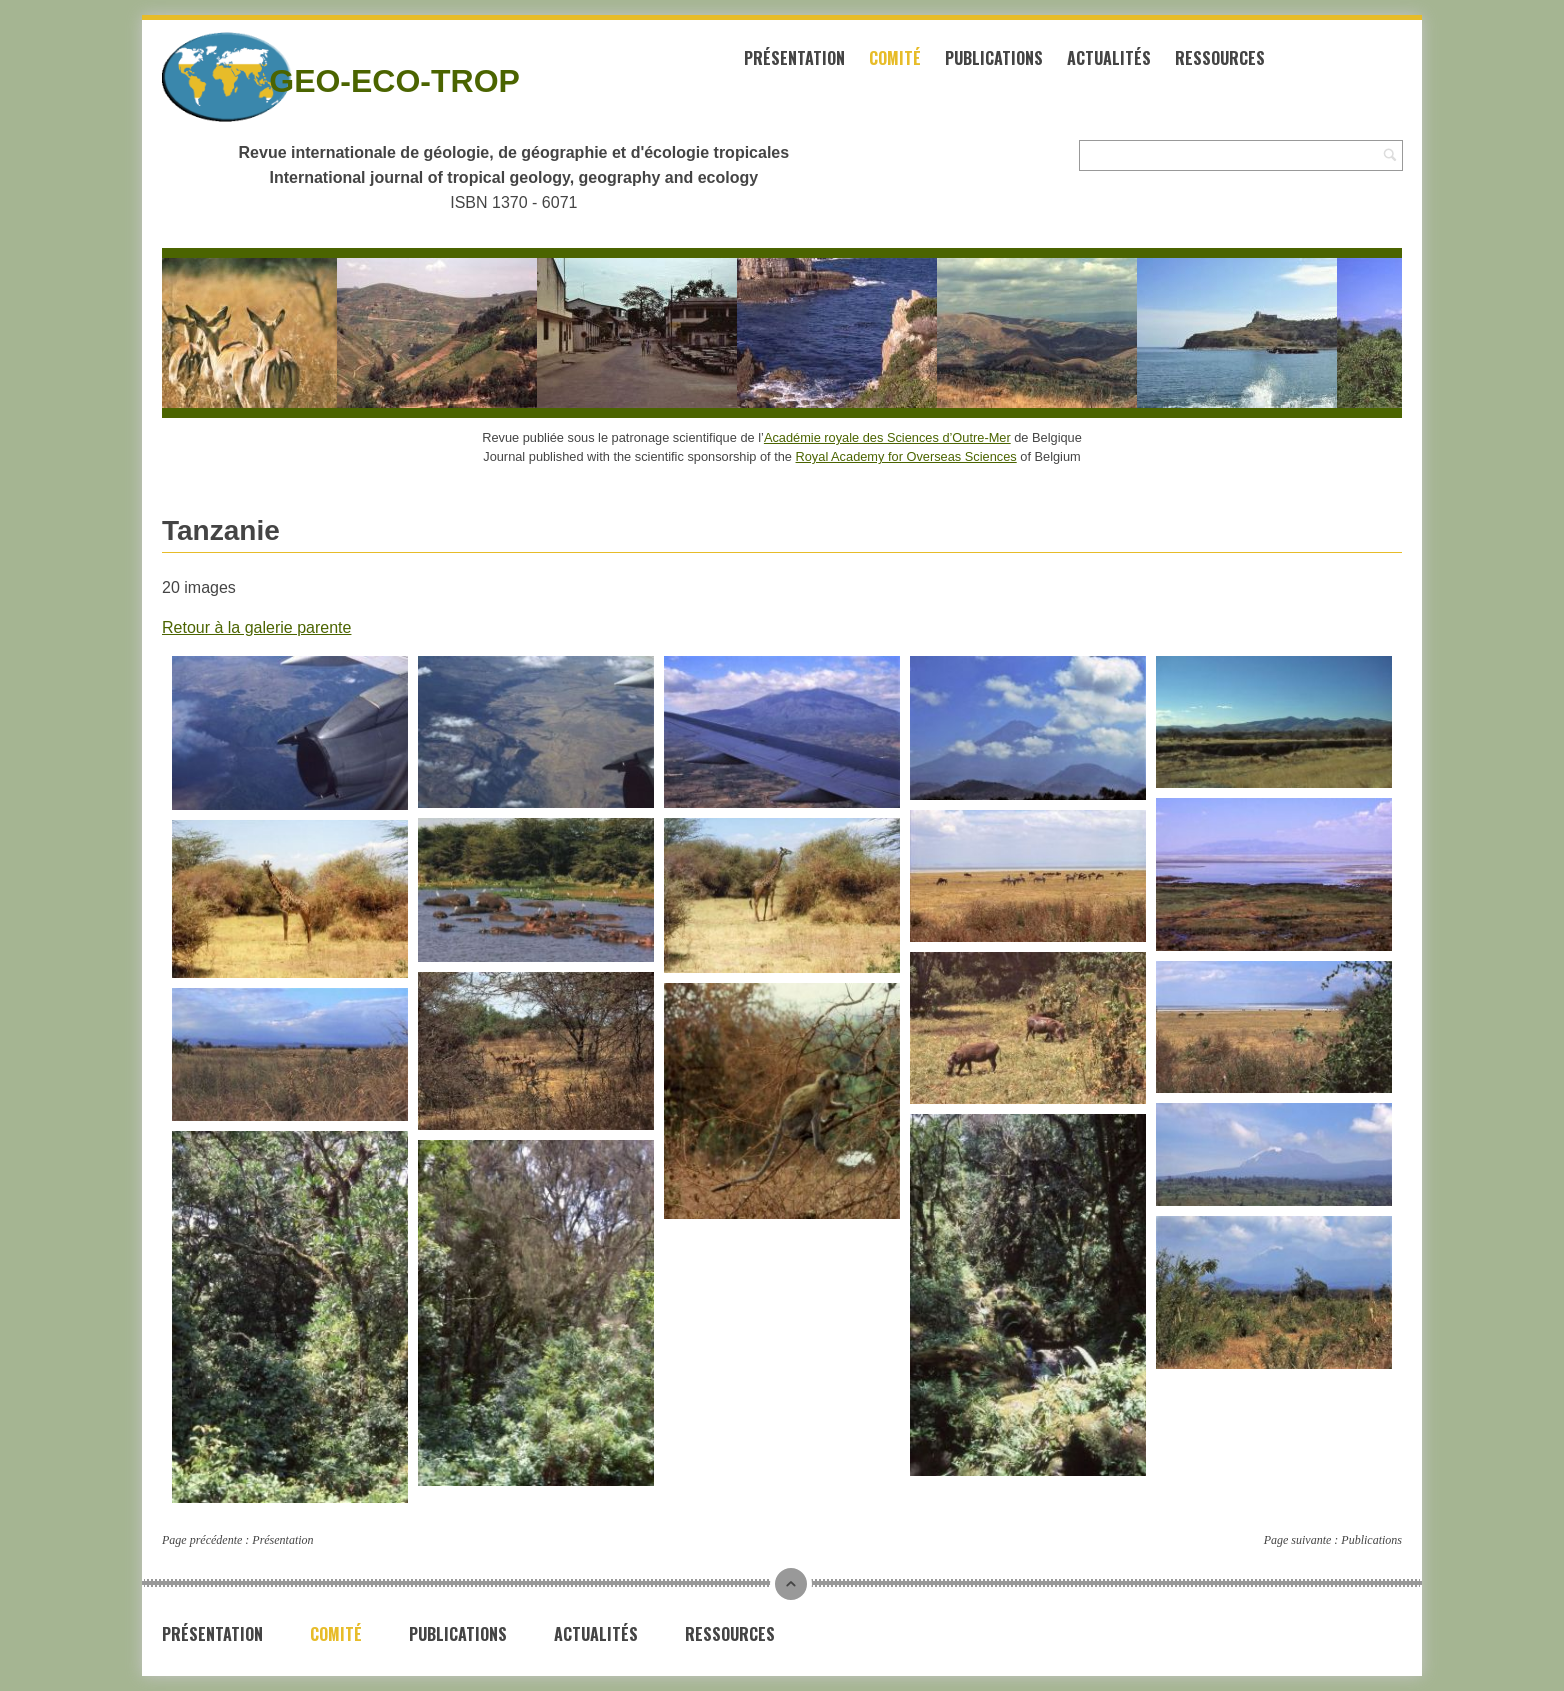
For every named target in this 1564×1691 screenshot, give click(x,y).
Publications (994, 58)
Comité (895, 58)
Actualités (1109, 58)
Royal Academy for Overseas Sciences (906, 456)
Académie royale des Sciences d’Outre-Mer (887, 437)
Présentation (794, 58)
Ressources (1220, 58)
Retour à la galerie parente (256, 627)
